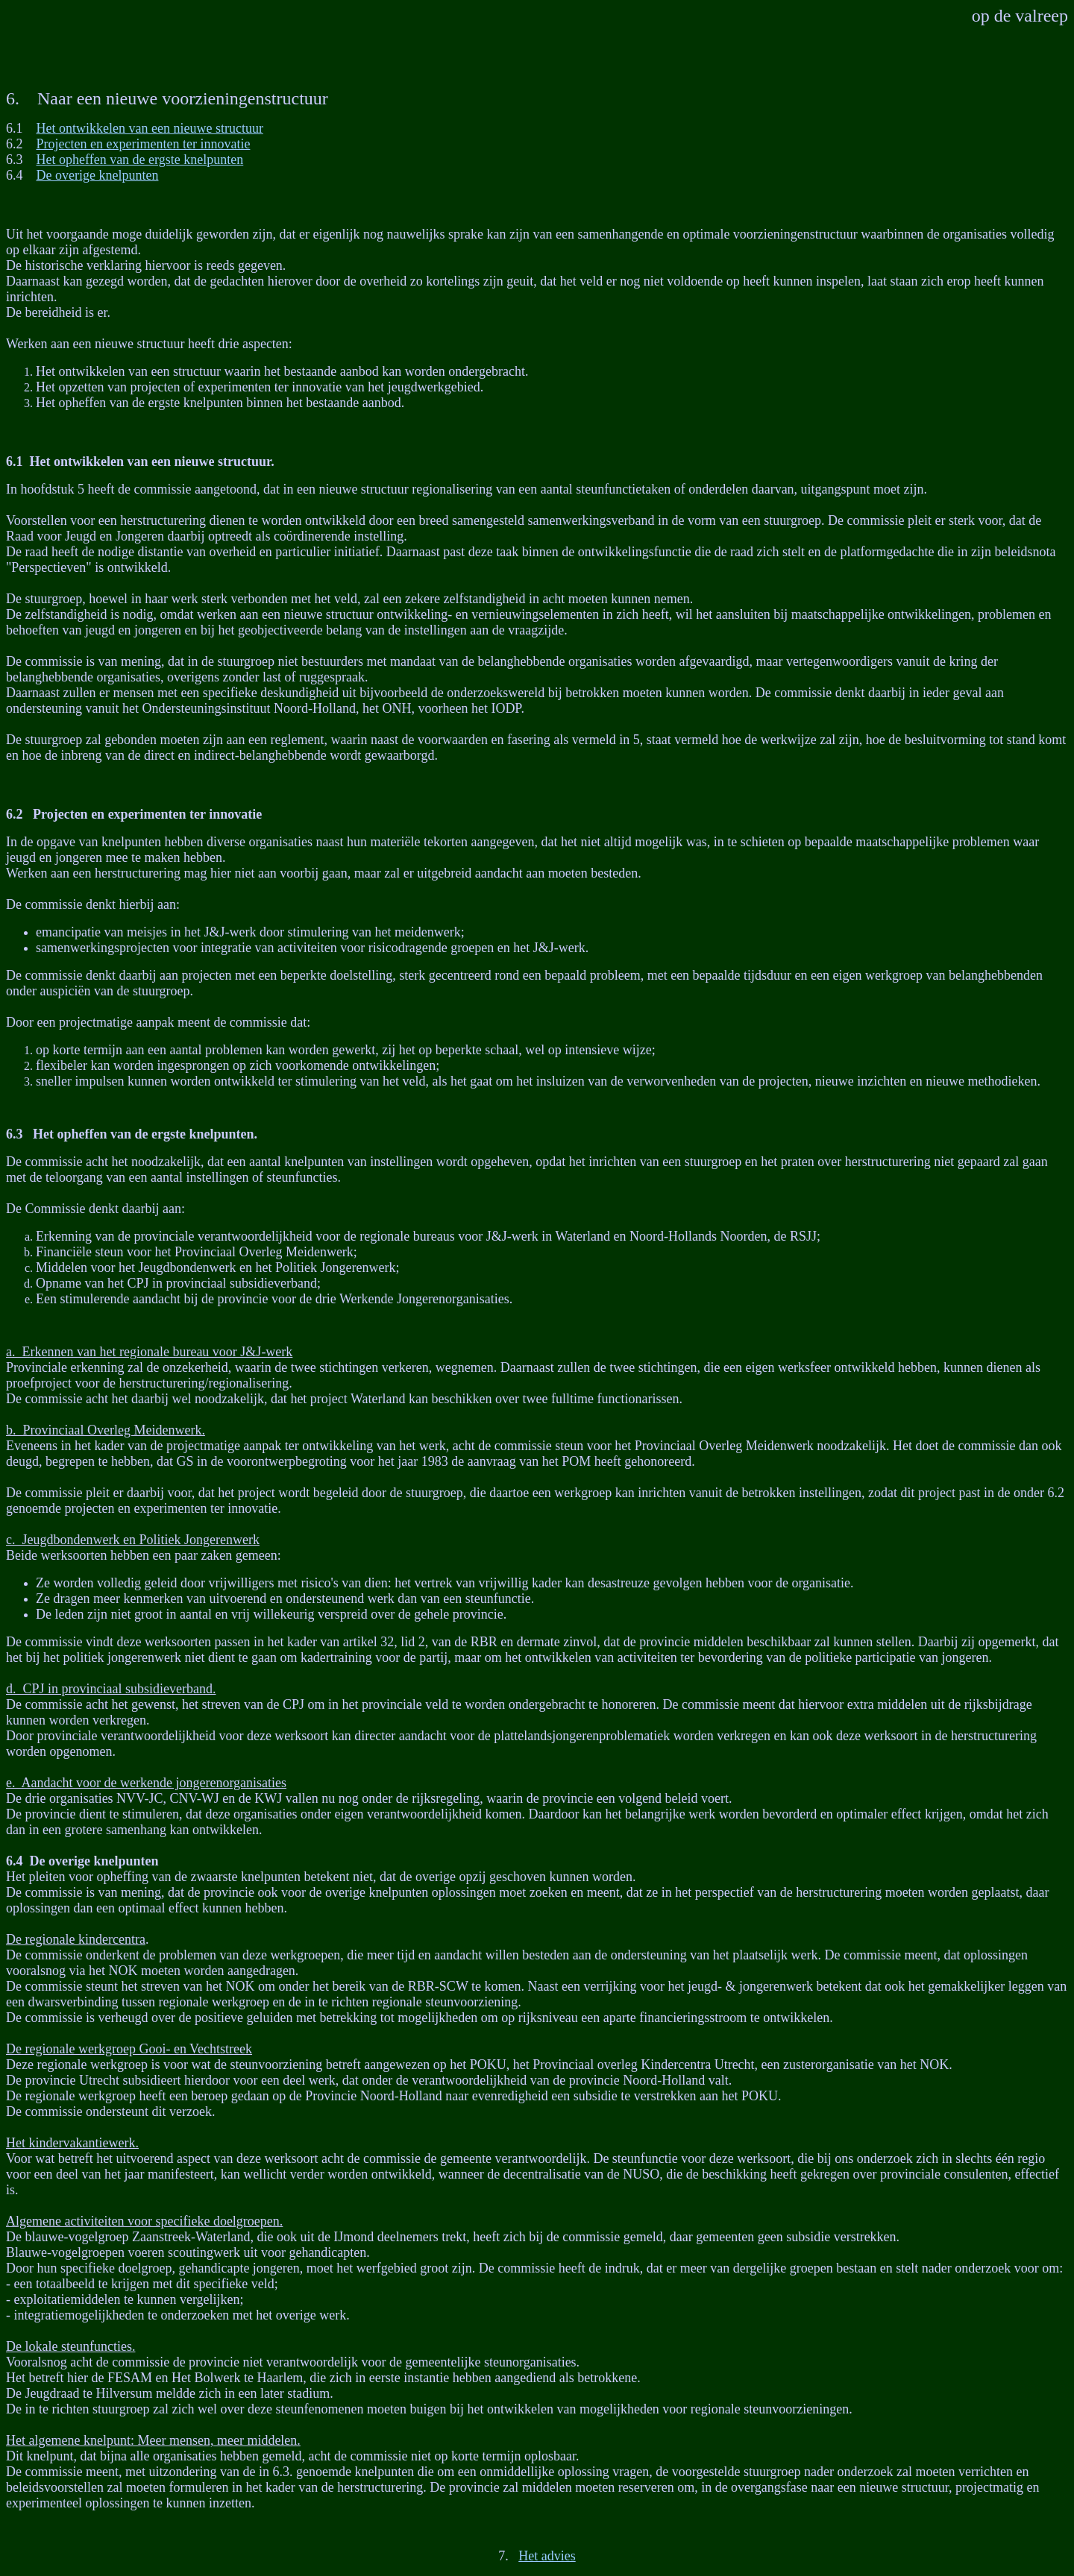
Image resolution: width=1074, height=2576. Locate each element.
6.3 (14, 1134)
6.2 (14, 814)
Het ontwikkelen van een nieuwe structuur (150, 128)
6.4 (14, 1861)
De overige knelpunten (98, 175)
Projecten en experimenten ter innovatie (144, 143)
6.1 (14, 461)
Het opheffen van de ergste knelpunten (140, 159)
